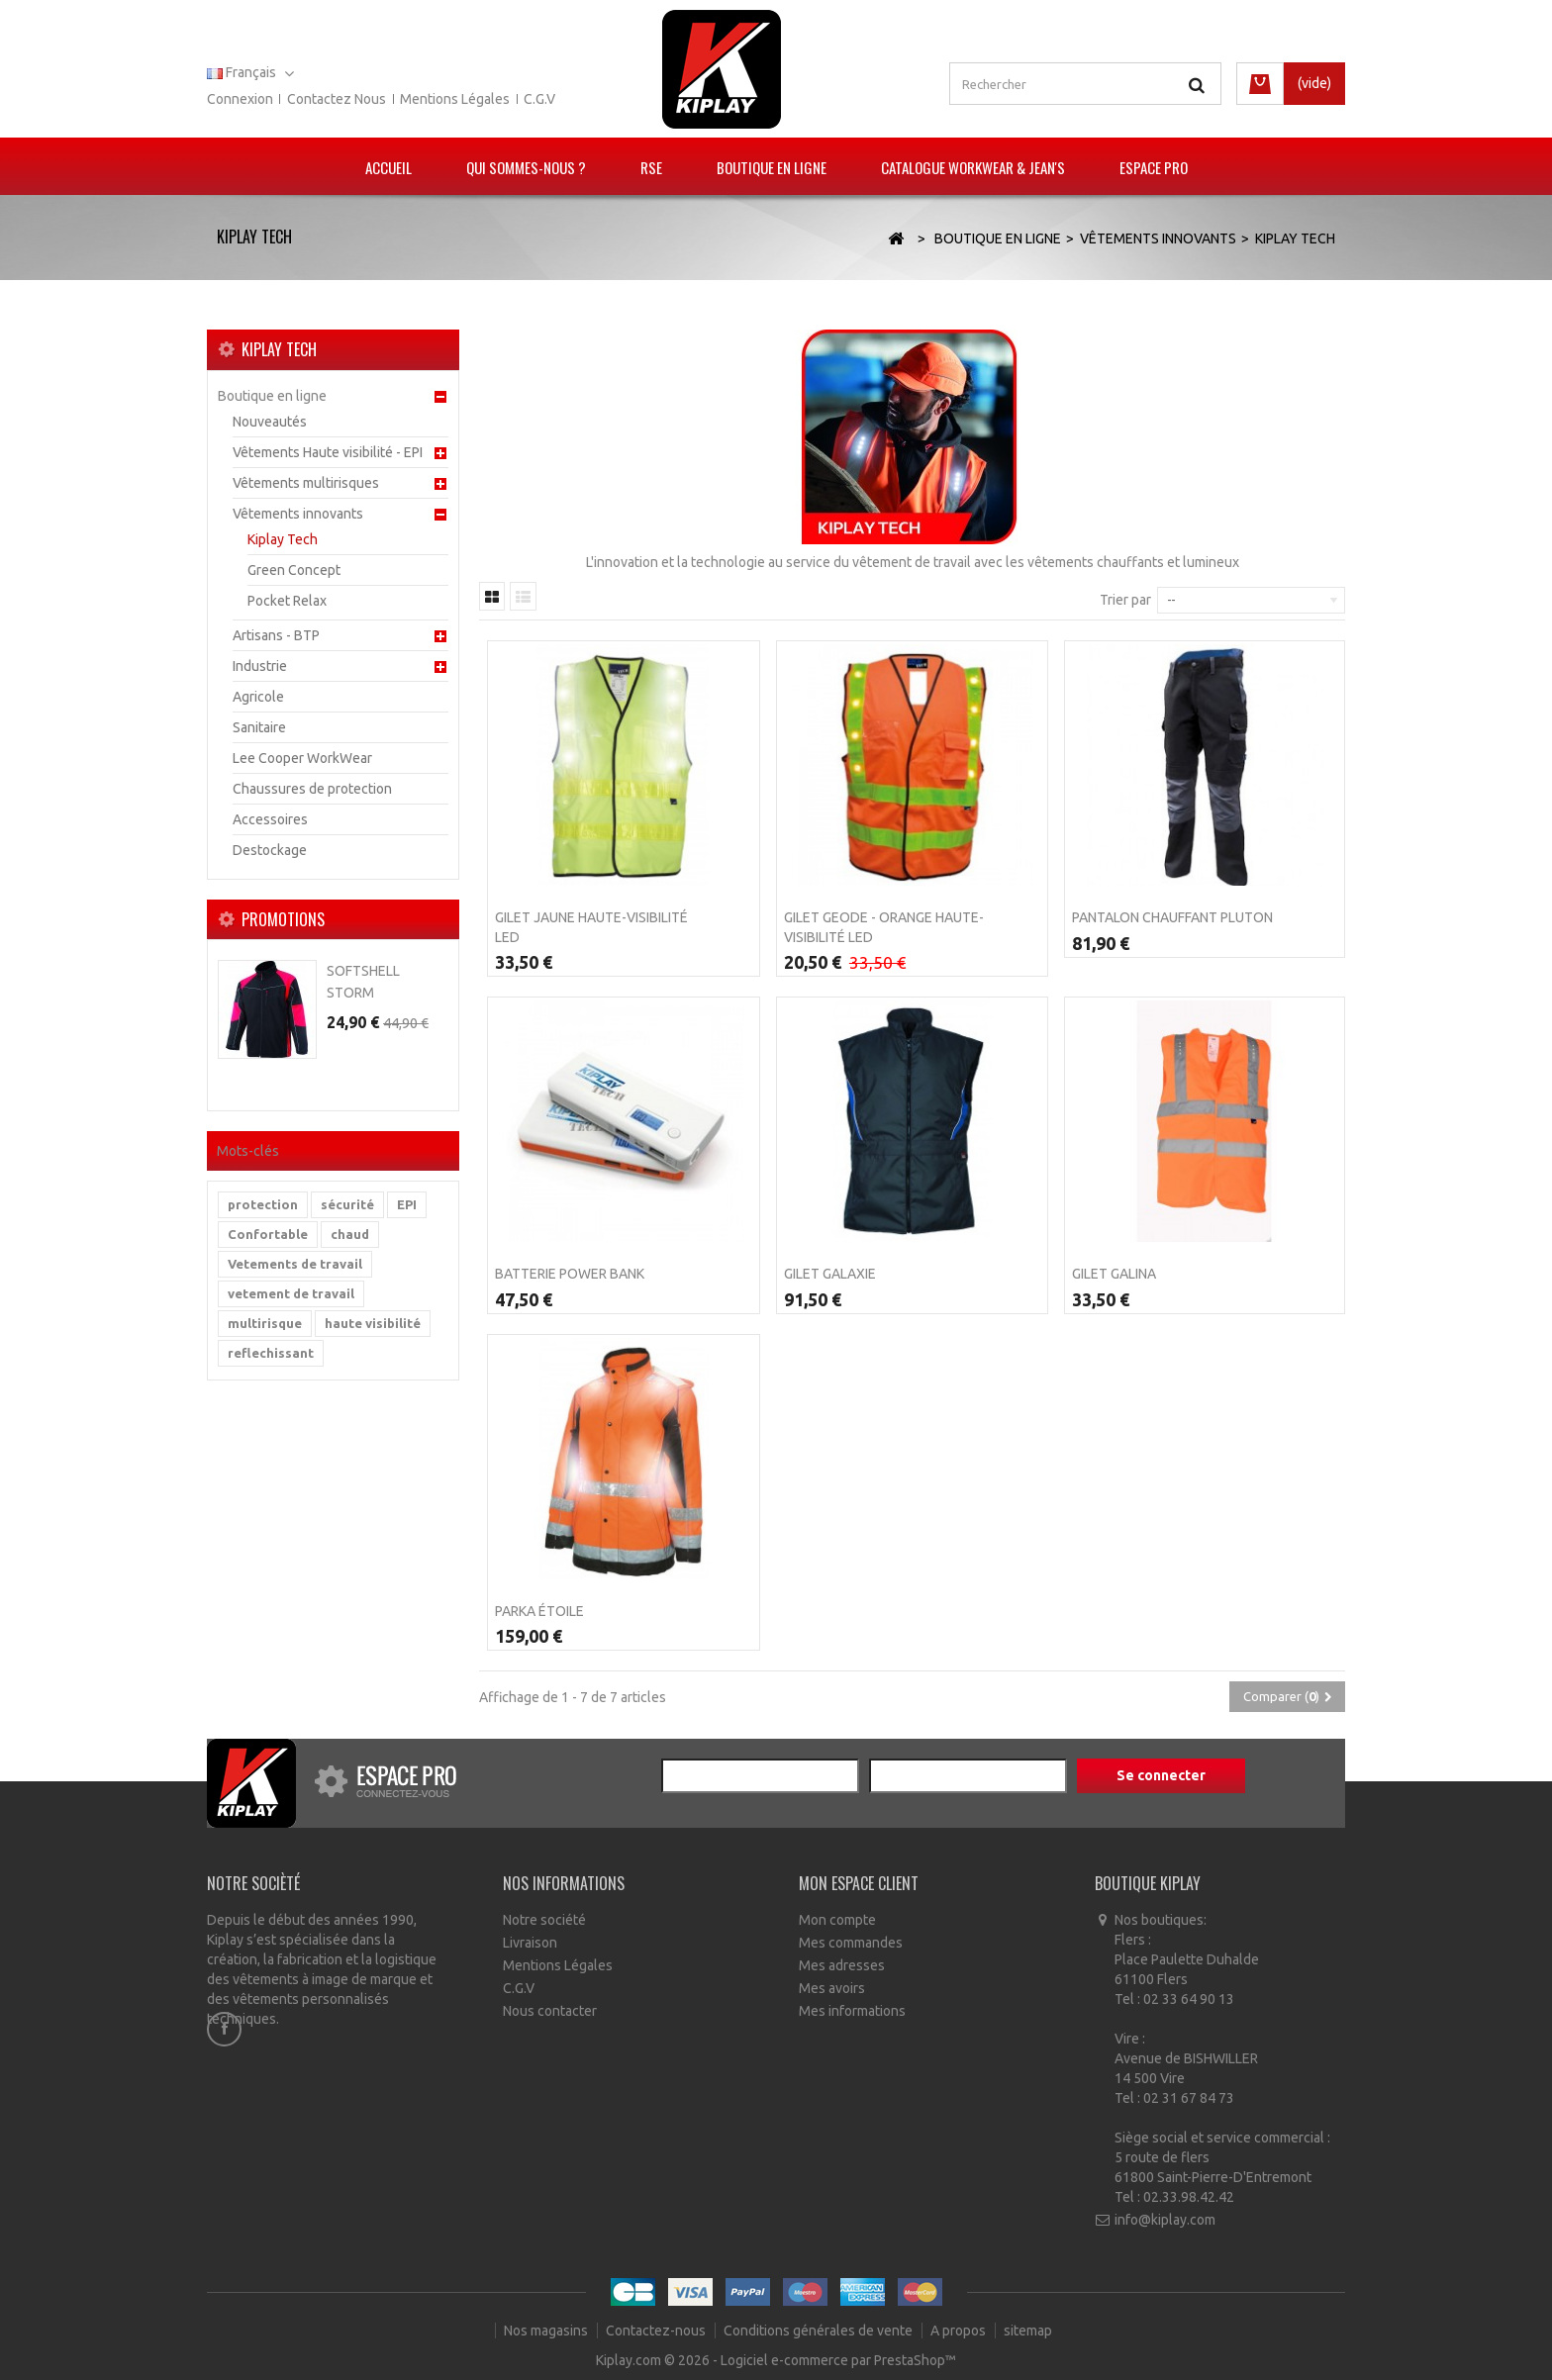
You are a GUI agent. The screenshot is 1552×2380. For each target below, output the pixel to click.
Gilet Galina (1114, 1274)
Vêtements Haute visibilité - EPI (328, 452)
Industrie (260, 666)
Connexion (240, 99)
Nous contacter (550, 2011)
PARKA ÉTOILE (539, 1611)
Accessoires (270, 819)
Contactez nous (336, 99)
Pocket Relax (287, 601)
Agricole (258, 697)
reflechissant (271, 1353)
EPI (407, 1204)
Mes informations (852, 2011)
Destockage (270, 850)
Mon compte (837, 1920)
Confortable (268, 1234)
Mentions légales (455, 99)
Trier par (1125, 600)
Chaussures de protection (312, 789)
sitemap (1028, 2330)
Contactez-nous (657, 2330)
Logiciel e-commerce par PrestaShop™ (838, 2360)
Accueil (388, 167)
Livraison (530, 1943)
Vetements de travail (295, 1264)
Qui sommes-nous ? (526, 167)
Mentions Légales (558, 1965)
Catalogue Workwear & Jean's (973, 167)
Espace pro (1153, 167)
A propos (959, 2330)
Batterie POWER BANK (569, 1274)
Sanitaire (259, 727)
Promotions (283, 919)
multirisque (265, 1323)
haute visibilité (373, 1323)
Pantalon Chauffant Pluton (1172, 917)
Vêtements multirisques (306, 483)
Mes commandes (851, 1943)
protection (263, 1204)
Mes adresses (842, 1965)
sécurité (347, 1204)
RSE (651, 167)
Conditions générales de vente (820, 2330)
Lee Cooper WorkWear (302, 758)
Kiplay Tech (282, 539)
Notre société (544, 1920)
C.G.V (539, 99)
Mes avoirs (832, 1988)
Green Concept (293, 570)
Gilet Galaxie (830, 1274)
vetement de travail (291, 1293)
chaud (350, 1234)
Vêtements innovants (298, 514)
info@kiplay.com (1165, 2220)
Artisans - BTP (276, 635)
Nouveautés (270, 421)
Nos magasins (547, 2330)
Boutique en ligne (771, 167)
